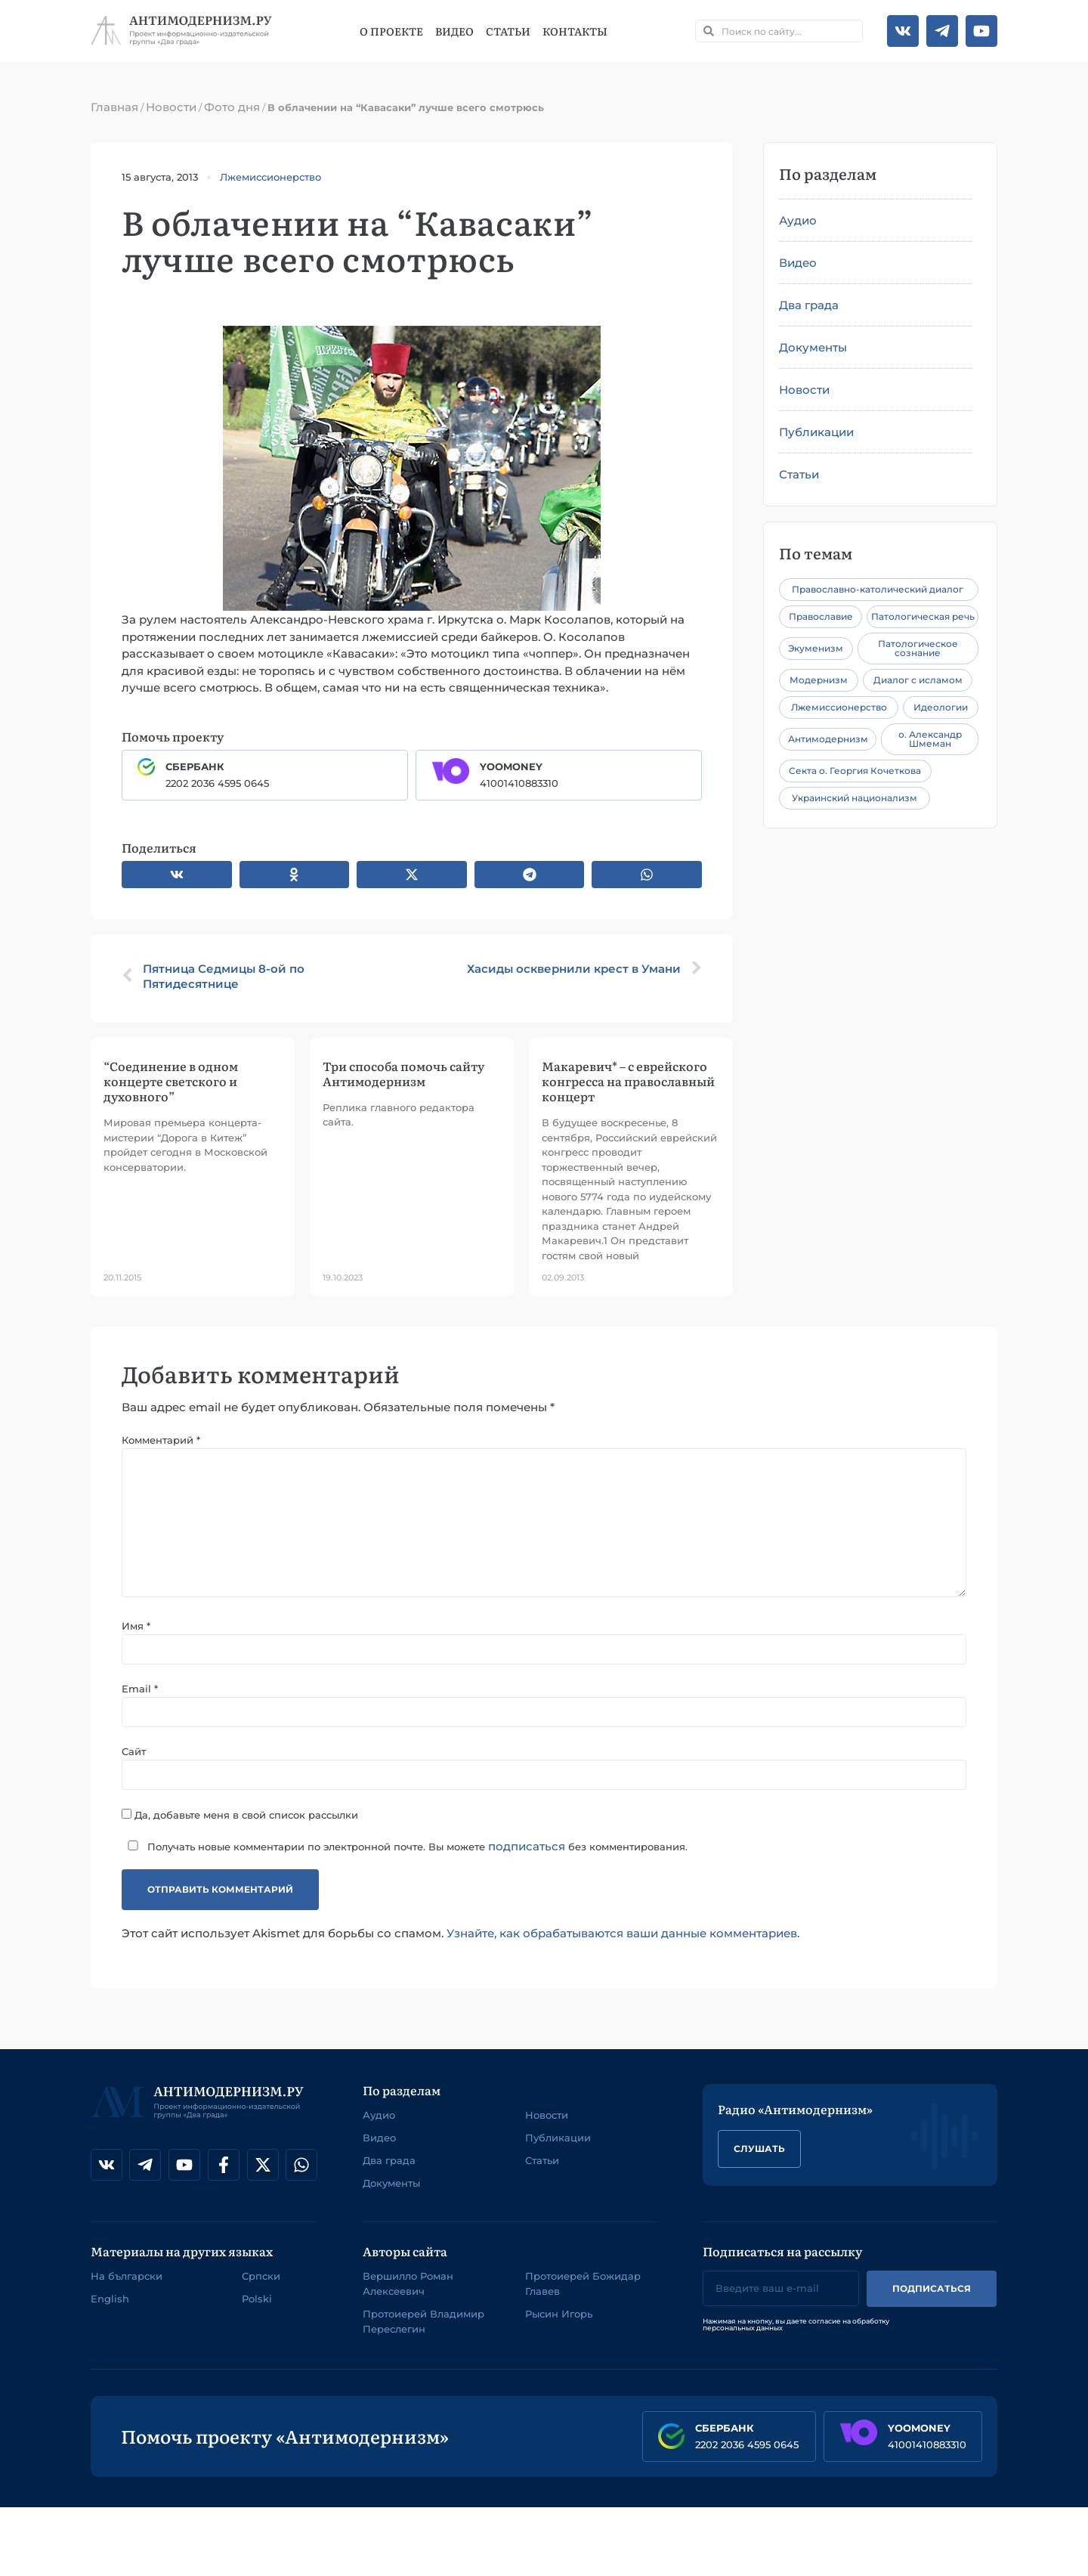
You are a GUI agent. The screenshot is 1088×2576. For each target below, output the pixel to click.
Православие (821, 616)
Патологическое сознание (918, 648)
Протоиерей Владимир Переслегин (423, 2322)
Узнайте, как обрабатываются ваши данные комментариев (622, 1934)
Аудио (798, 220)
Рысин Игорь (558, 2314)
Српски (261, 2277)
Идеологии (940, 707)
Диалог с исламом (918, 680)
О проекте (391, 31)
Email (140, 1690)
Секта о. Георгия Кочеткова (855, 770)
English (110, 2299)
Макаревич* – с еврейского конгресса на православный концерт (628, 1081)
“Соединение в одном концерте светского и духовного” (171, 1081)
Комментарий (161, 1440)
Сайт (134, 1752)
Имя (136, 1627)
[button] (177, 874)
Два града (809, 305)
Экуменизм (815, 648)
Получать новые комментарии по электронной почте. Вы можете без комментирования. (405, 1847)
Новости (171, 107)
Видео (454, 31)
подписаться (526, 1847)
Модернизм (819, 680)
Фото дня (232, 107)
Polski (257, 2299)
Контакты (574, 31)
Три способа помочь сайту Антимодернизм (403, 1073)
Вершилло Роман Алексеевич (408, 2284)
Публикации (816, 432)
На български (126, 2277)
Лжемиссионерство (270, 177)
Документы (813, 347)
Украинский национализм (854, 797)
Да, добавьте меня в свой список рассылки (240, 1815)
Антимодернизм (828, 739)
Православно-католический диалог (877, 589)
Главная (114, 107)
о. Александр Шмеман (930, 739)
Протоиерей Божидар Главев (583, 2284)
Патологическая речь (923, 616)
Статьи (508, 31)
